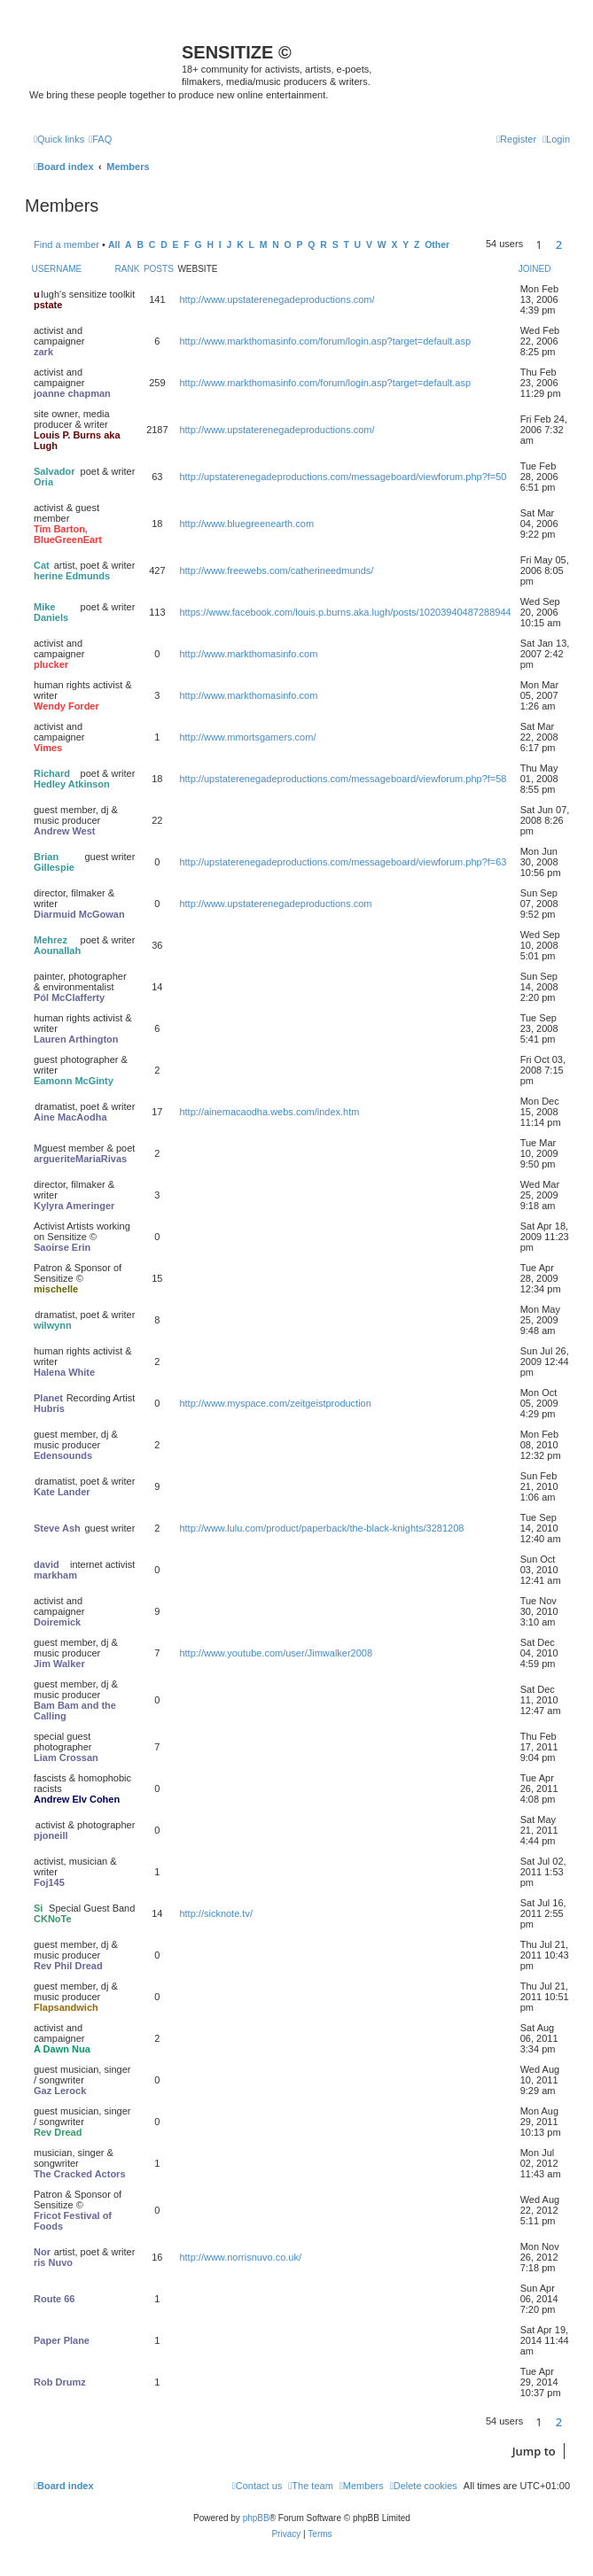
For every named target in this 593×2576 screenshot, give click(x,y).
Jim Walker (59, 1663)
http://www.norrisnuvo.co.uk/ (240, 2257)
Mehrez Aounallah (57, 945)
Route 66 (54, 2298)
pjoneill (51, 1835)
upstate (48, 299)
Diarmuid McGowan (79, 914)
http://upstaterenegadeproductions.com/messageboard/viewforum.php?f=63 (342, 862)
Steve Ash (57, 1528)
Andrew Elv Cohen (77, 1799)
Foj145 (49, 1882)
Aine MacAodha (70, 1117)
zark (43, 351)
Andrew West (64, 831)
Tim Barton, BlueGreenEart (68, 534)
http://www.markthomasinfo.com (248, 653)
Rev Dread (58, 2132)
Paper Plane (62, 2340)
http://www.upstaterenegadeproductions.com (275, 903)
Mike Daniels (51, 612)
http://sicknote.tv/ (216, 1913)
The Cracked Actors (80, 2174)
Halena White (64, 1372)
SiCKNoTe (53, 1913)
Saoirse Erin (62, 1247)
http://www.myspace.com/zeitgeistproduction (275, 1403)
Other (437, 245)
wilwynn (53, 1325)
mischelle (56, 1289)
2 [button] (559, 244)
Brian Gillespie (54, 862)
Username (57, 269)
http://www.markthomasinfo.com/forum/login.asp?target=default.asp (325, 341)
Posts (159, 269)
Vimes (48, 747)
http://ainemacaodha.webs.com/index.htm (269, 1111)
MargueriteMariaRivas (80, 1153)
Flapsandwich (66, 2007)
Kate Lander (62, 1491)
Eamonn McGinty (73, 1080)
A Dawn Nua (62, 2049)
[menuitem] (100, 139)
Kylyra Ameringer (74, 1205)
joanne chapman (72, 393)
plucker (51, 664)
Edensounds (63, 1455)
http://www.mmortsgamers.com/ (247, 737)
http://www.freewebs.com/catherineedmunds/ (276, 570)
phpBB (256, 2518)
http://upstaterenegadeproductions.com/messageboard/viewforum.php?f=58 (342, 778)
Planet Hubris (49, 1403)
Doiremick (57, 1622)
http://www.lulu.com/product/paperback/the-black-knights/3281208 (321, 1528)
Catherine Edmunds (72, 570)
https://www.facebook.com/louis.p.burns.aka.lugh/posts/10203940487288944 (345, 612)
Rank (127, 269)
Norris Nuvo (53, 2257)
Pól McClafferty (69, 997)
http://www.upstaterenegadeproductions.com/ (276, 299)
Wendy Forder (66, 706)
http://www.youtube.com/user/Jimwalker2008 (275, 1653)
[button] (574, 244)
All (114, 245)
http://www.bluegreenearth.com (246, 523)
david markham (55, 1569)
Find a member (66, 244)
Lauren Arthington (76, 1039)
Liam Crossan (66, 1757)
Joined (535, 269)
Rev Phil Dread (68, 1965)
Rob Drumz (60, 2382)
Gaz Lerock (60, 2090)
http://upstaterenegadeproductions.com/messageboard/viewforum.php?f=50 (342, 476)
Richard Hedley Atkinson (72, 778)
